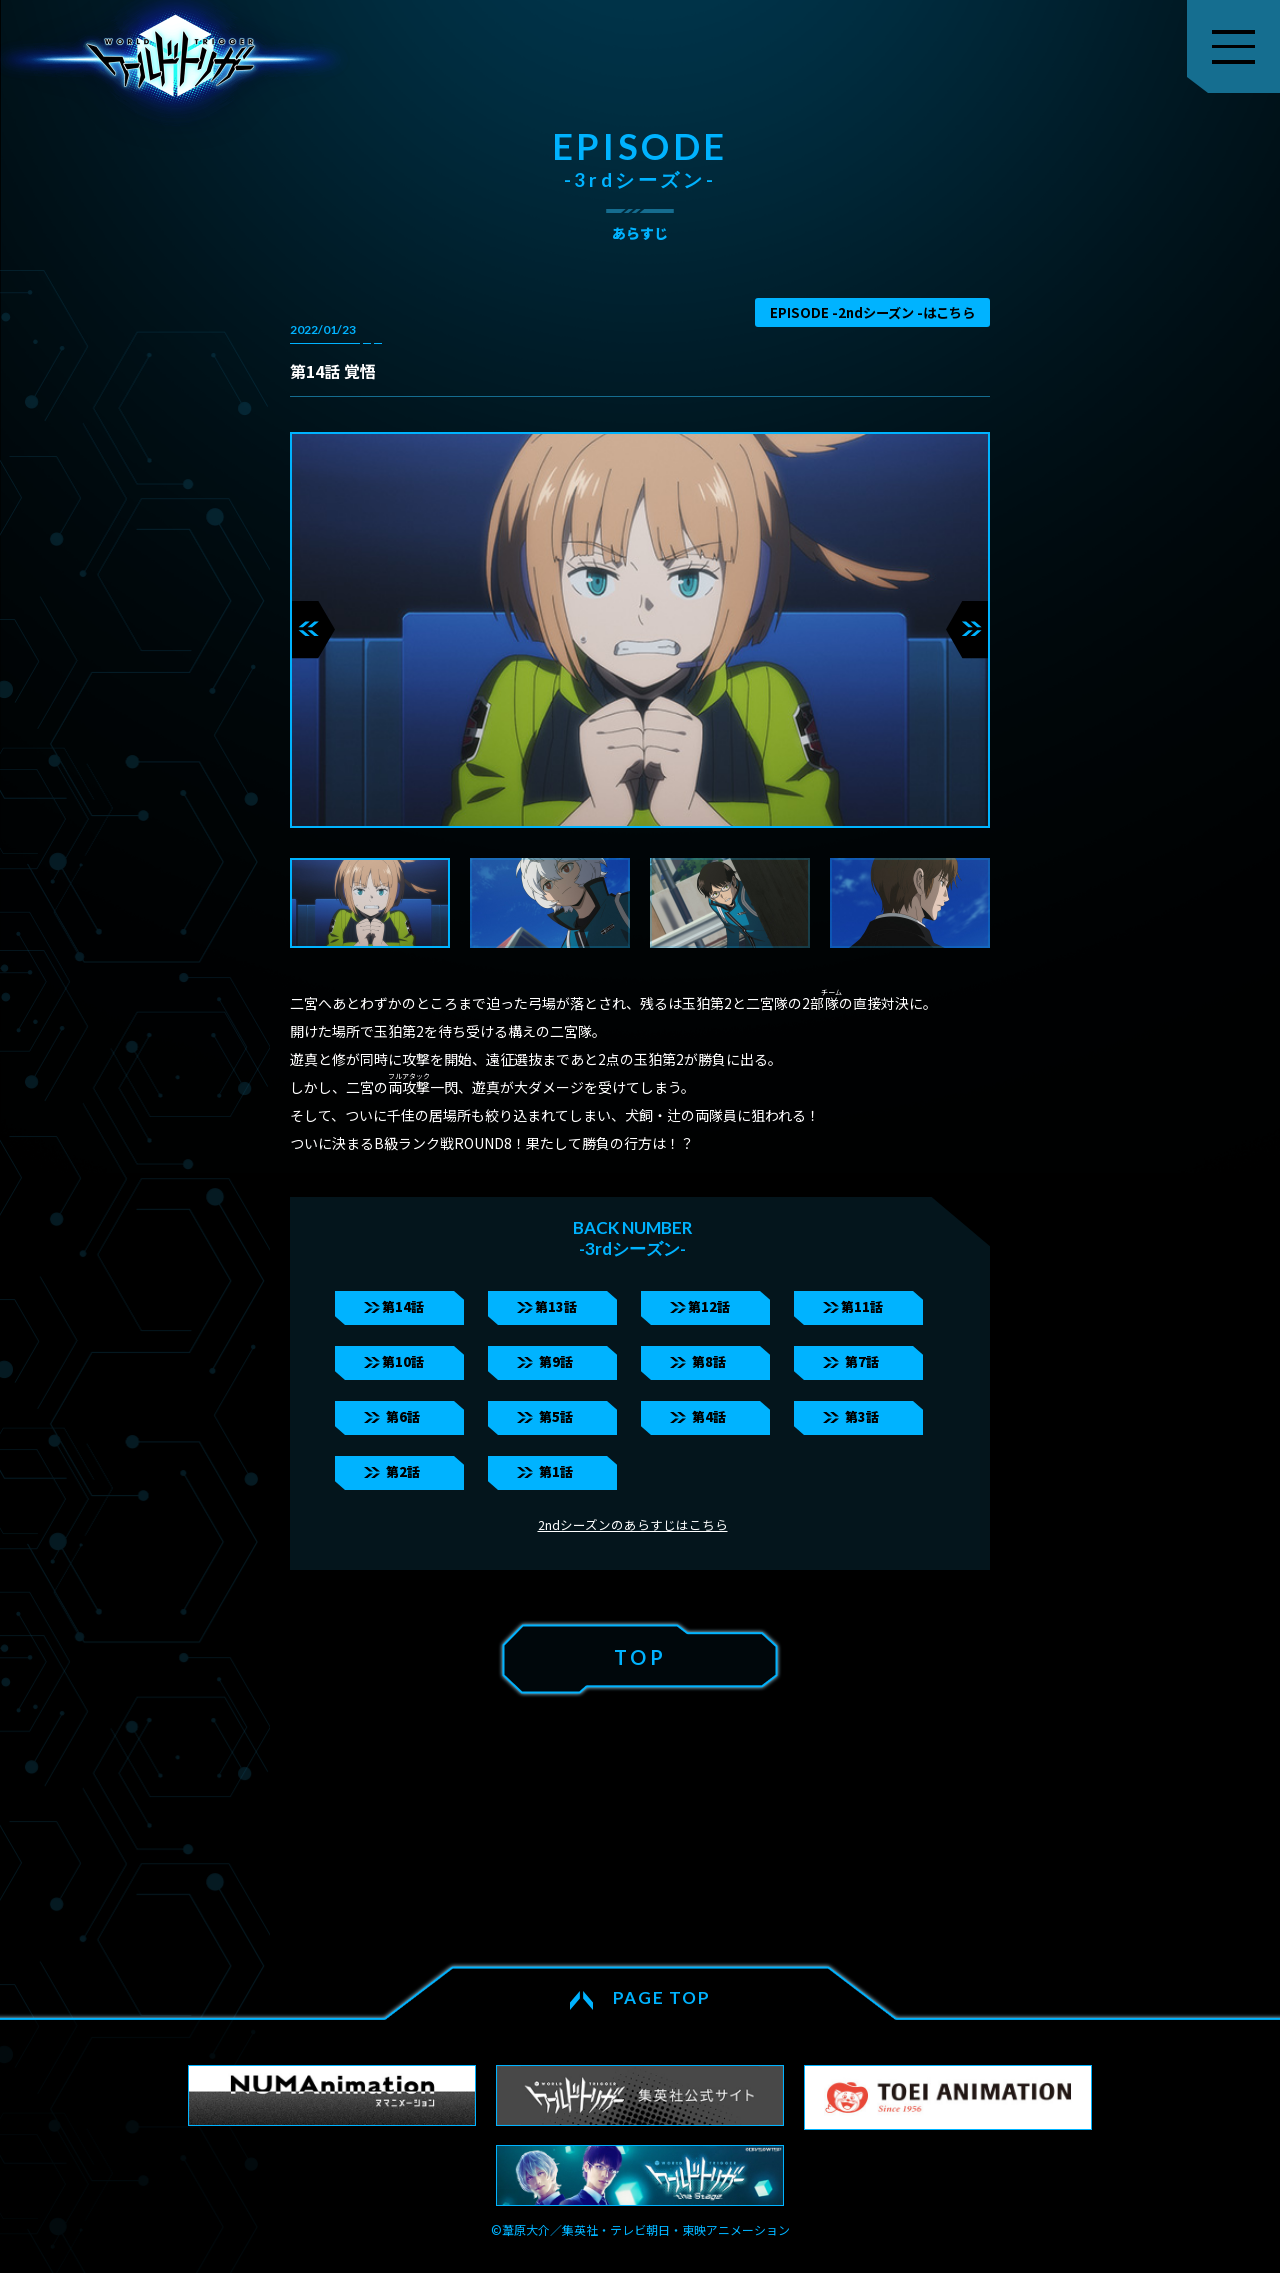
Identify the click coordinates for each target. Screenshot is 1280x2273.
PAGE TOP (662, 1997)
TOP (640, 1657)
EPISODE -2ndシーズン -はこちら (872, 312)
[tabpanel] (640, 630)
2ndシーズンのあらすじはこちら (633, 1524)
